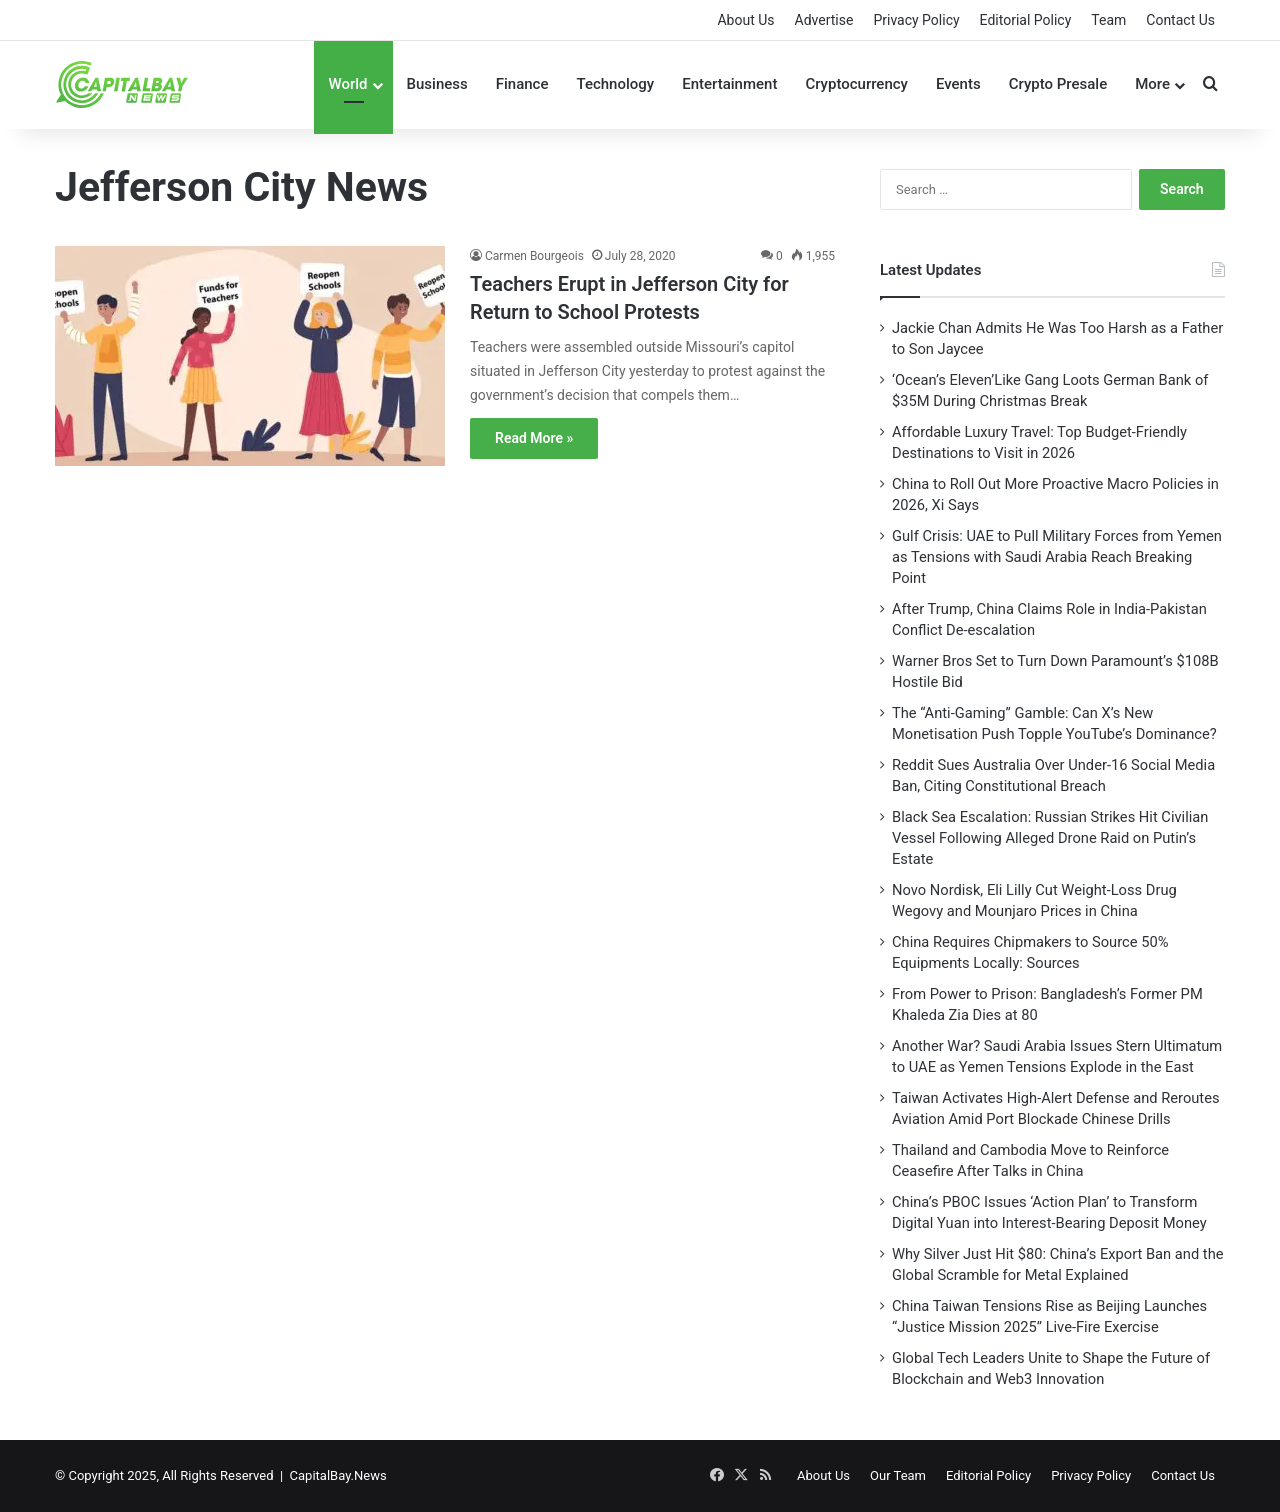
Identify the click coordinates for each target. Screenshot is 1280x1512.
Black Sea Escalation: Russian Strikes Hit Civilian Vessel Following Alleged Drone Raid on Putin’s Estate (1050, 838)
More (1152, 84)
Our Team (898, 1475)
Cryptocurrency (856, 84)
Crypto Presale (1058, 84)
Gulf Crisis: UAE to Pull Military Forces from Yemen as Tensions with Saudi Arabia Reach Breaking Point (1057, 557)
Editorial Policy (1026, 20)
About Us (745, 20)
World (347, 84)
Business (437, 84)
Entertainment (729, 84)
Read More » (534, 438)
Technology (615, 84)
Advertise (824, 20)
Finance (522, 84)
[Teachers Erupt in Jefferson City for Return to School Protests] (250, 369)
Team (1108, 20)
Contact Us (1180, 20)
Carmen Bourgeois (534, 256)
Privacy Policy (916, 20)
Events (958, 84)
